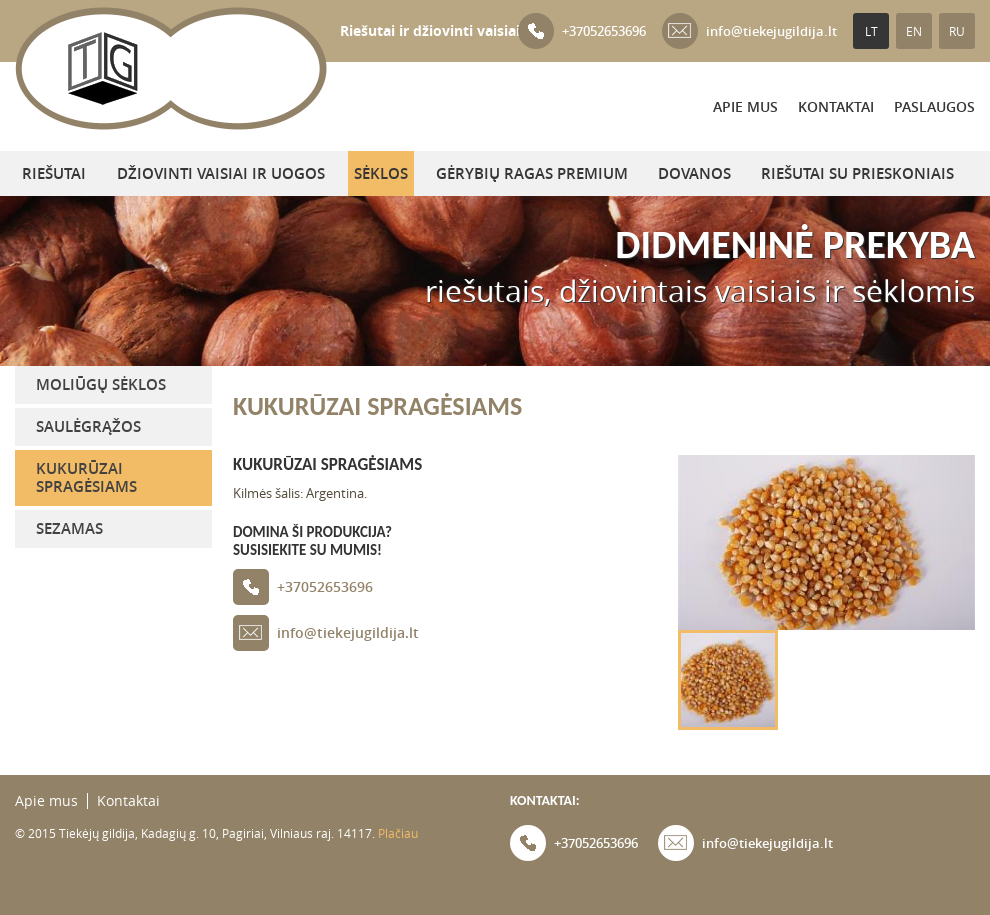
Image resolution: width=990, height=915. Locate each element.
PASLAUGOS (934, 106)
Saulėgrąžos (88, 426)
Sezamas (69, 528)
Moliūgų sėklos (101, 384)
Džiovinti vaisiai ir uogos (221, 173)
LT (871, 31)
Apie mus (745, 106)
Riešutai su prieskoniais (857, 173)
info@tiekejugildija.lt (749, 31)
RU (957, 31)
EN (914, 31)
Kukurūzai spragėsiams (86, 477)
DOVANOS (694, 173)
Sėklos (381, 173)
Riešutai (54, 173)
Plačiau (398, 833)
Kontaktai (836, 106)
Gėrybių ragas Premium (532, 173)
